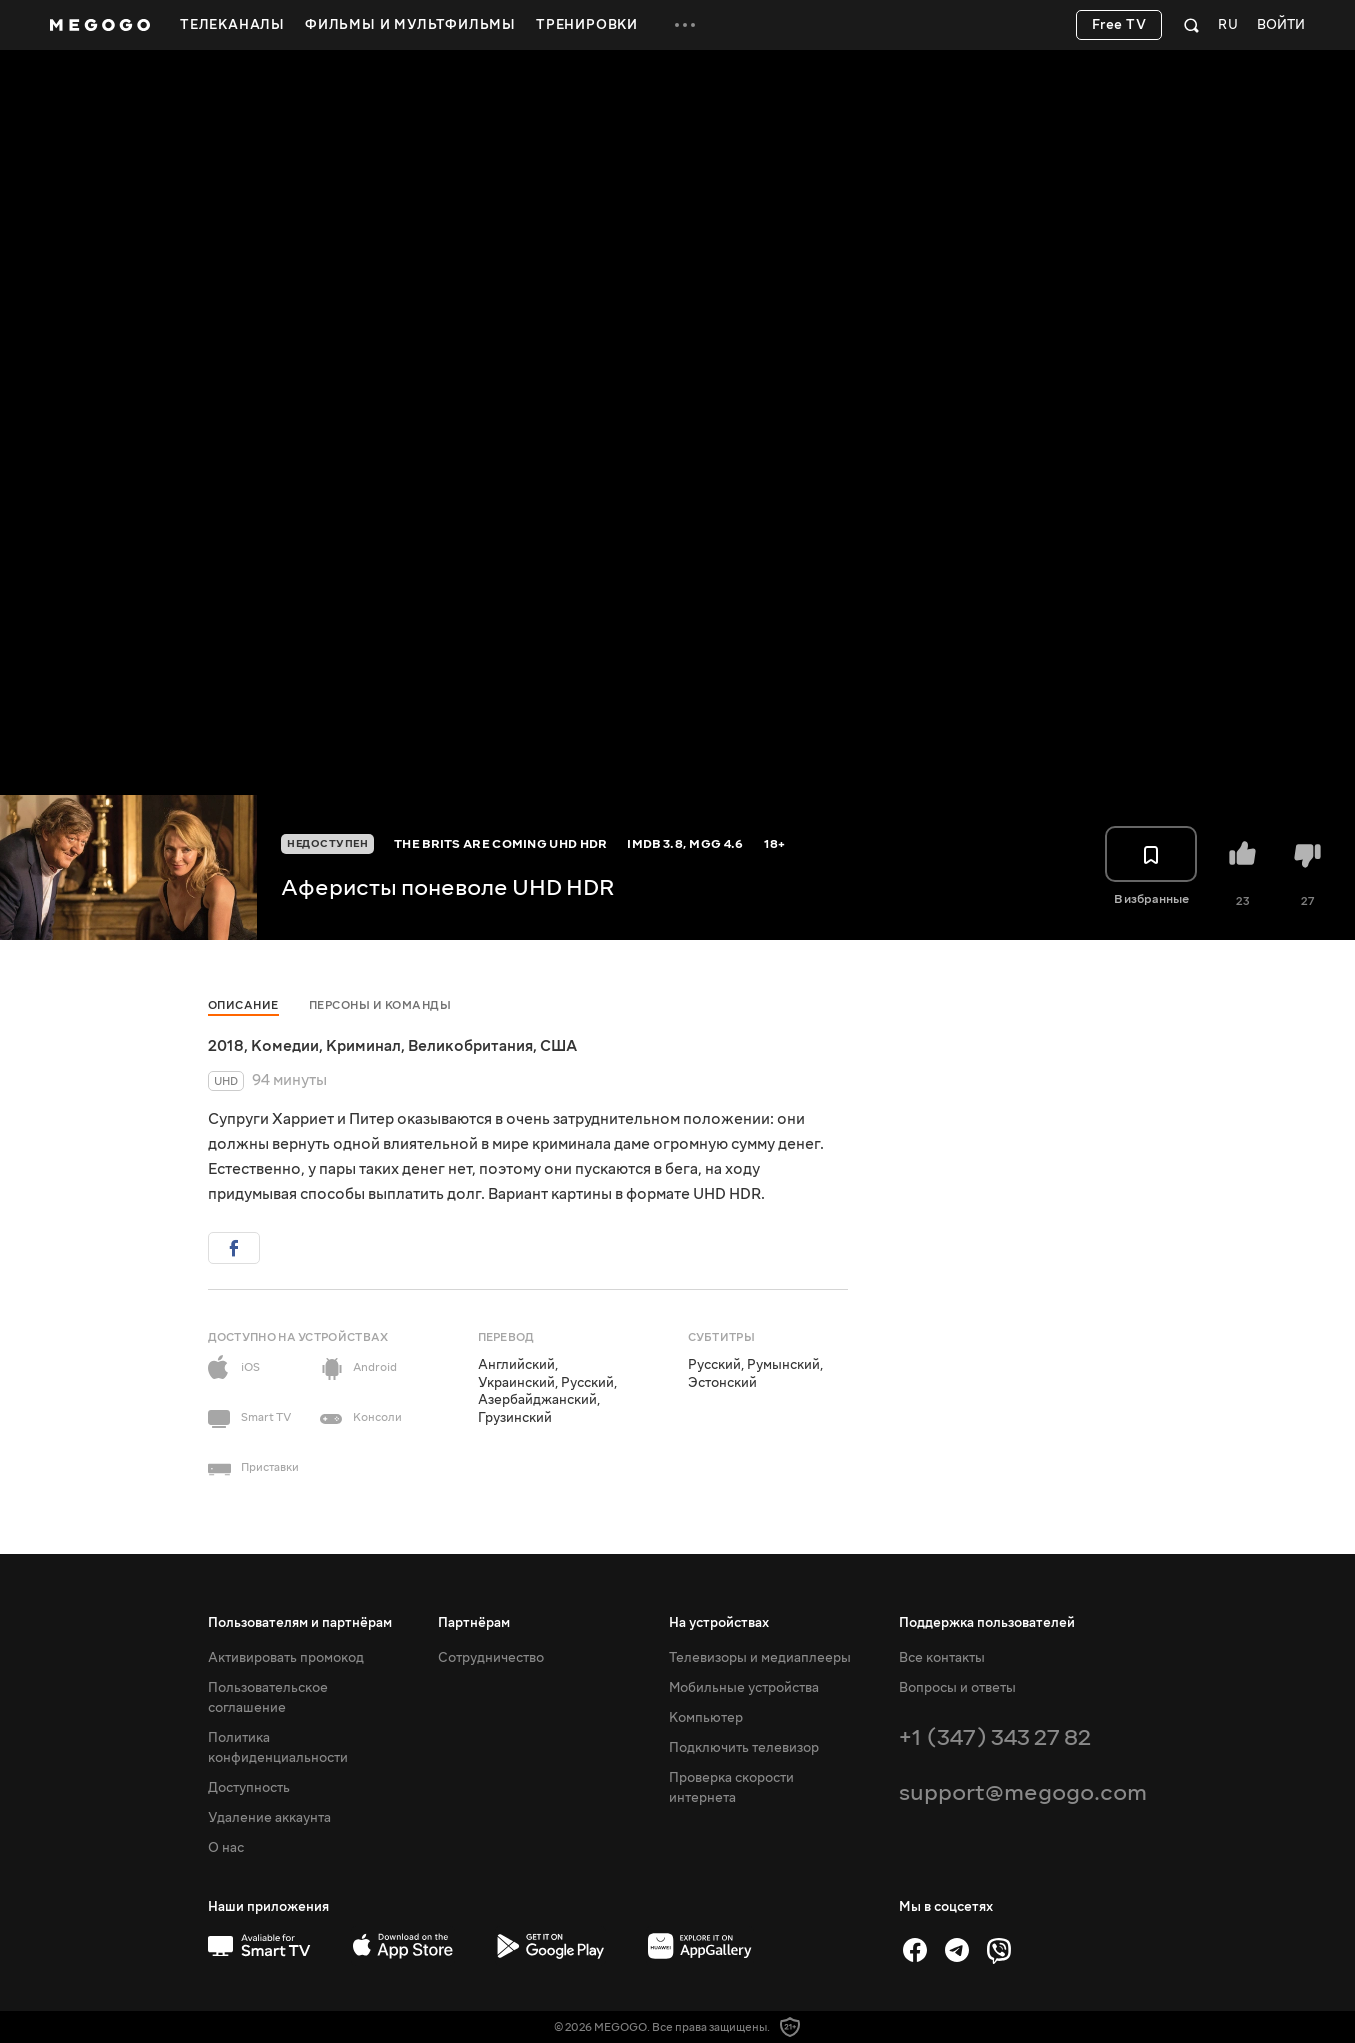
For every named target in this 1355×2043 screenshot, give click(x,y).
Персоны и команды (380, 1005)
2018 (226, 1046)
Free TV (1119, 25)
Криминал (363, 1046)
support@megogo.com (1023, 1792)
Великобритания (470, 1046)
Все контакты (942, 1658)
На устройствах (719, 1623)
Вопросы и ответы (957, 1688)
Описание (243, 1005)
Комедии (285, 1046)
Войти (1281, 25)
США (558, 1046)
